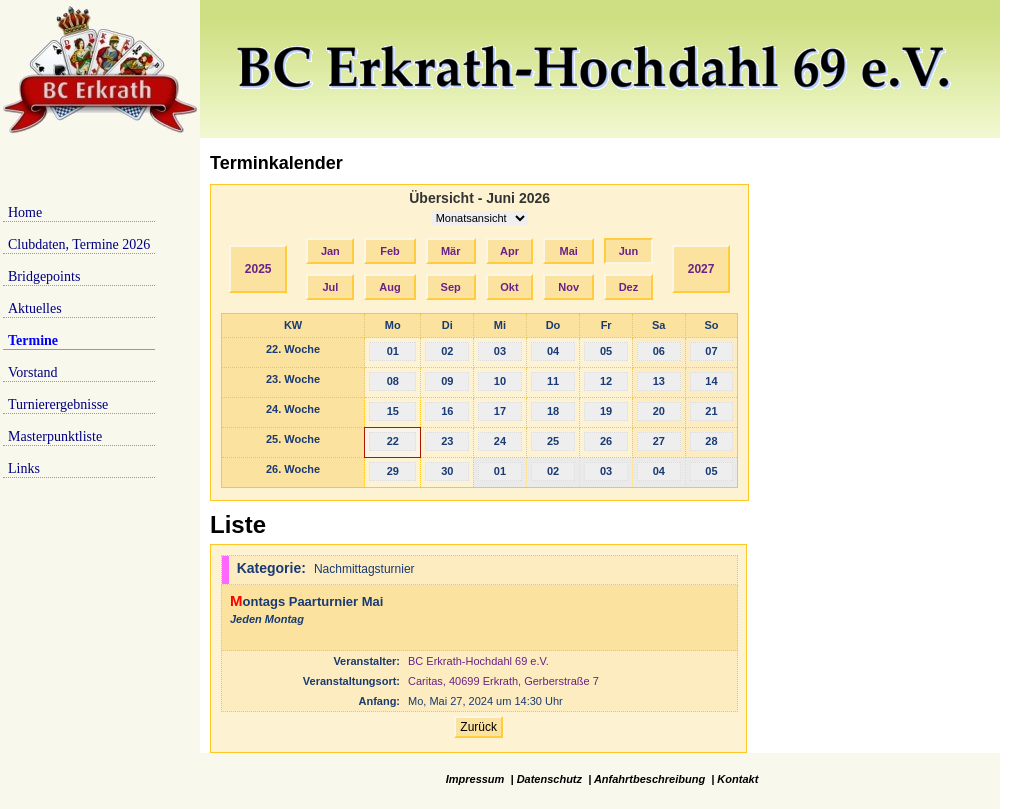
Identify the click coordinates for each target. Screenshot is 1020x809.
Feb (390, 251)
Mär (451, 251)
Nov (568, 287)
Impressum (475, 779)
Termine (33, 340)
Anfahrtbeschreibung (649, 779)
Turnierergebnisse (58, 404)
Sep (451, 287)
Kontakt (737, 779)
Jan (330, 251)
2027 (701, 269)
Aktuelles (35, 308)
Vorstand (33, 372)
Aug (389, 287)
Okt (509, 287)
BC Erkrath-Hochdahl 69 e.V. (478, 661)
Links (24, 468)
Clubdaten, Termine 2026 (79, 244)
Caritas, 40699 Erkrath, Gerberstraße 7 (503, 681)
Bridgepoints (44, 276)
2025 (258, 269)
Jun (629, 251)
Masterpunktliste (55, 436)
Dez (629, 287)
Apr (509, 251)
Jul (330, 287)
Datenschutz (549, 779)
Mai (569, 251)
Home (25, 212)
